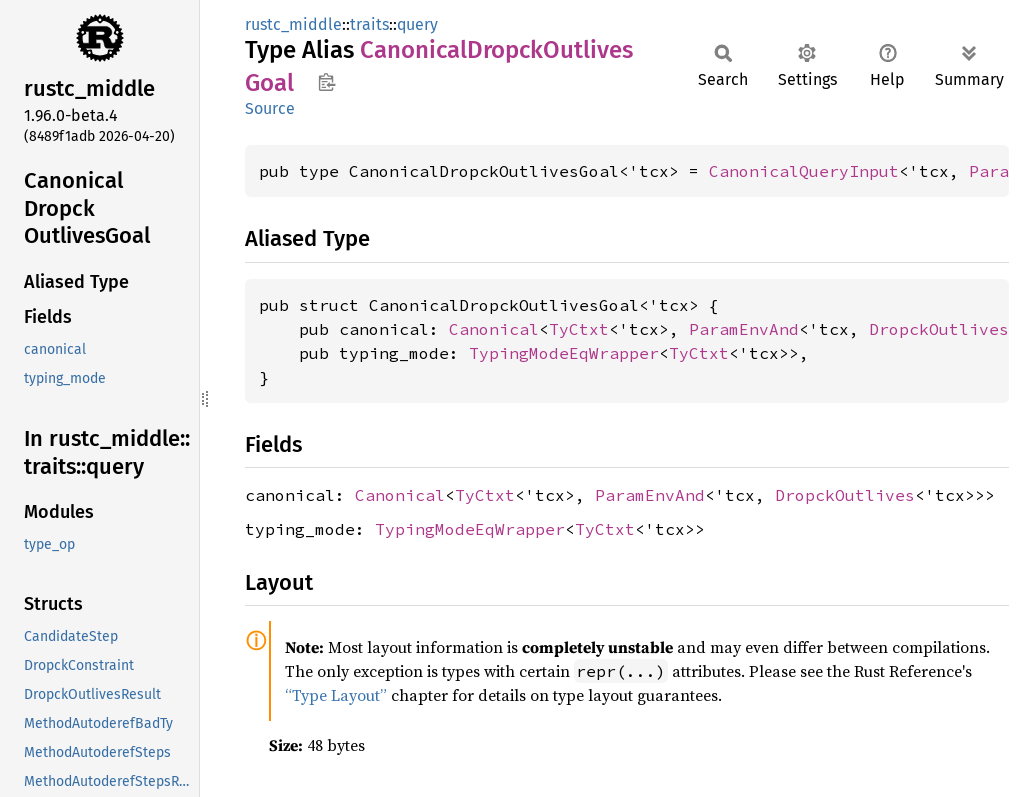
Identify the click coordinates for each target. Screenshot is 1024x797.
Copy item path (326, 82)
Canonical (494, 329)
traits (369, 24)
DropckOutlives (939, 329)
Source (270, 108)
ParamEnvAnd (744, 329)
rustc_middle (293, 24)
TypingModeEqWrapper (564, 353)
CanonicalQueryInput (804, 171)
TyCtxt (579, 329)
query (417, 24)
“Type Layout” (336, 695)
